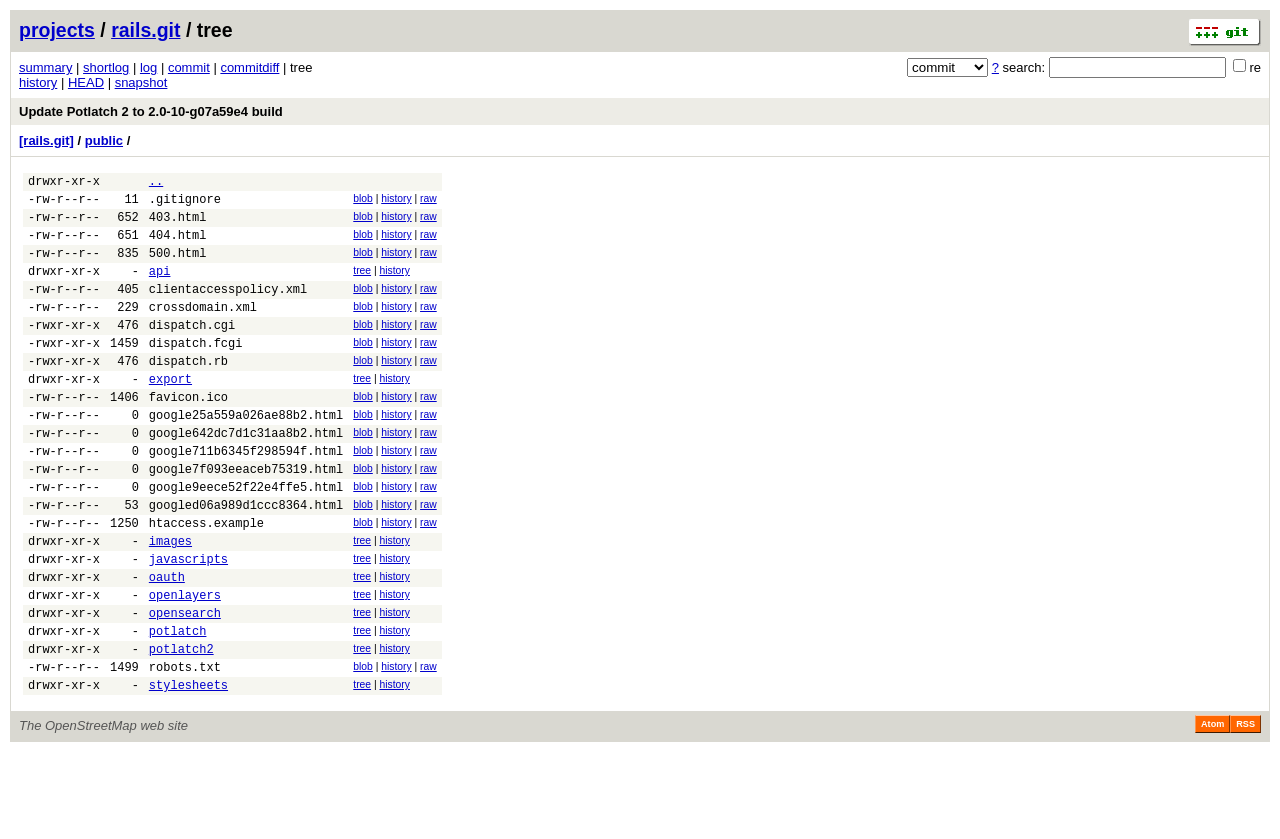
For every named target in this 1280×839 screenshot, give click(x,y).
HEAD (86, 82)
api (160, 288)
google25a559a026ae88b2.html (246, 456)
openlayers (185, 666)
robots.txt (185, 750)
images (170, 603)
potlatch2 (181, 729)
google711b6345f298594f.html (246, 498)
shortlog (106, 67)
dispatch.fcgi (196, 372)
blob (363, 201)
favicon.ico (188, 435)
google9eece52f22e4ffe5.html (246, 540)
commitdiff (249, 67)
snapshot (141, 82)
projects (57, 30)
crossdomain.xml (203, 330)
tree (362, 285)
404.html (178, 246)
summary (45, 67)
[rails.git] (46, 140)
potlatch (178, 708)
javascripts (188, 624)
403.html (178, 225)
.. (156, 183)
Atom (1212, 811)
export (170, 414)
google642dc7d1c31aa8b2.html (246, 477)
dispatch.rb (188, 393)
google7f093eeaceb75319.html (246, 519)
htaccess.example (206, 582)
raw (428, 201)
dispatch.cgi (192, 351)
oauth (167, 645)
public (104, 140)
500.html (178, 267)
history (38, 82)
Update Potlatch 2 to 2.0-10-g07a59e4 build (151, 111)
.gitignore (185, 204)
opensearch (185, 687)
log (148, 67)
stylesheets (188, 771)
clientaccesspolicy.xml (228, 309)
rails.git (145, 30)
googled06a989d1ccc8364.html (246, 561)
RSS (1245, 811)
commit (189, 67)
